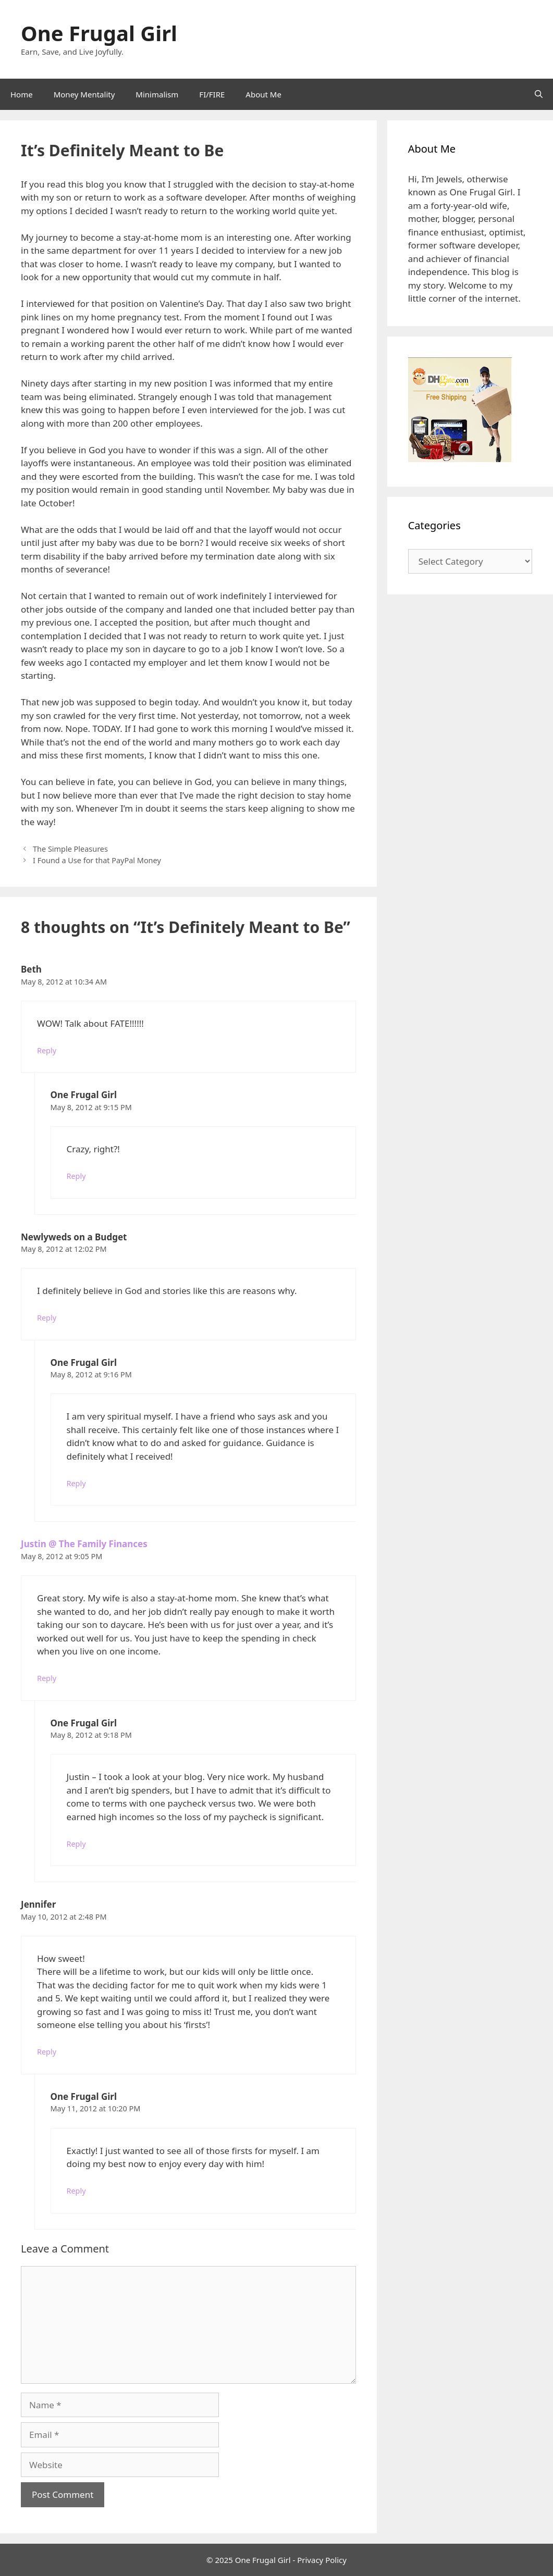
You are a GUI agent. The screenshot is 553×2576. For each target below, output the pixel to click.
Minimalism (157, 94)
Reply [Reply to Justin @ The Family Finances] (46, 1678)
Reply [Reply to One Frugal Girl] (76, 1176)
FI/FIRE (212, 94)
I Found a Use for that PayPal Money (97, 860)
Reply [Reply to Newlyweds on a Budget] (46, 1318)
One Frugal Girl (99, 33)
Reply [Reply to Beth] (46, 1050)
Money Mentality (84, 94)
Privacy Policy (322, 2560)
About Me (263, 94)
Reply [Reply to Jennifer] (46, 2052)
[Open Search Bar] (538, 94)
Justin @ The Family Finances (84, 1544)
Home (21, 94)
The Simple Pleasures (70, 849)
